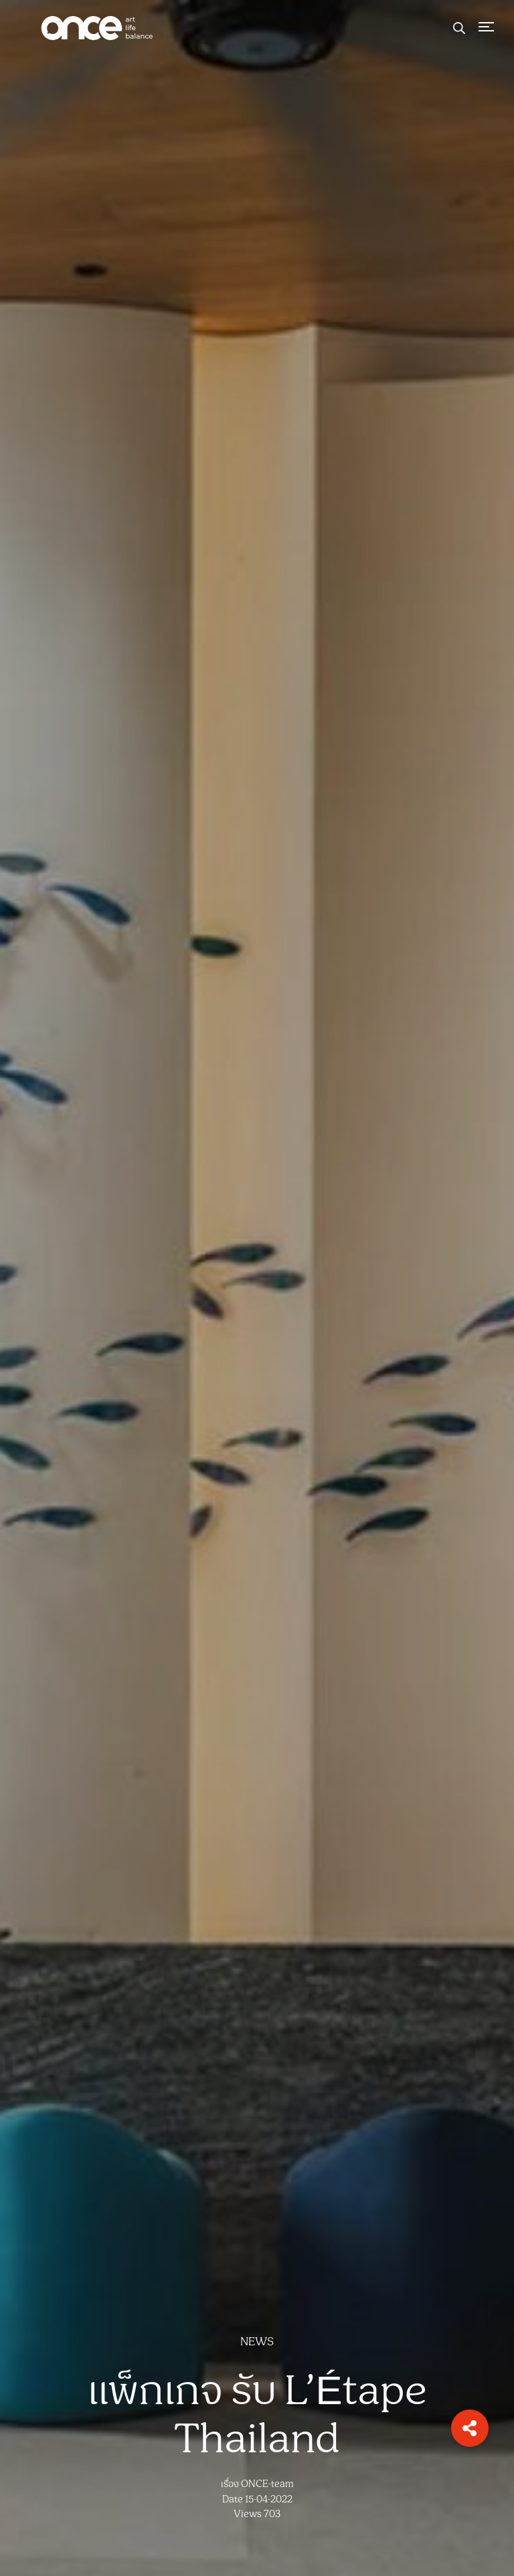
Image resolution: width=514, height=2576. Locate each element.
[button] (470, 2428)
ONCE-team (267, 2484)
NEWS (257, 2342)
